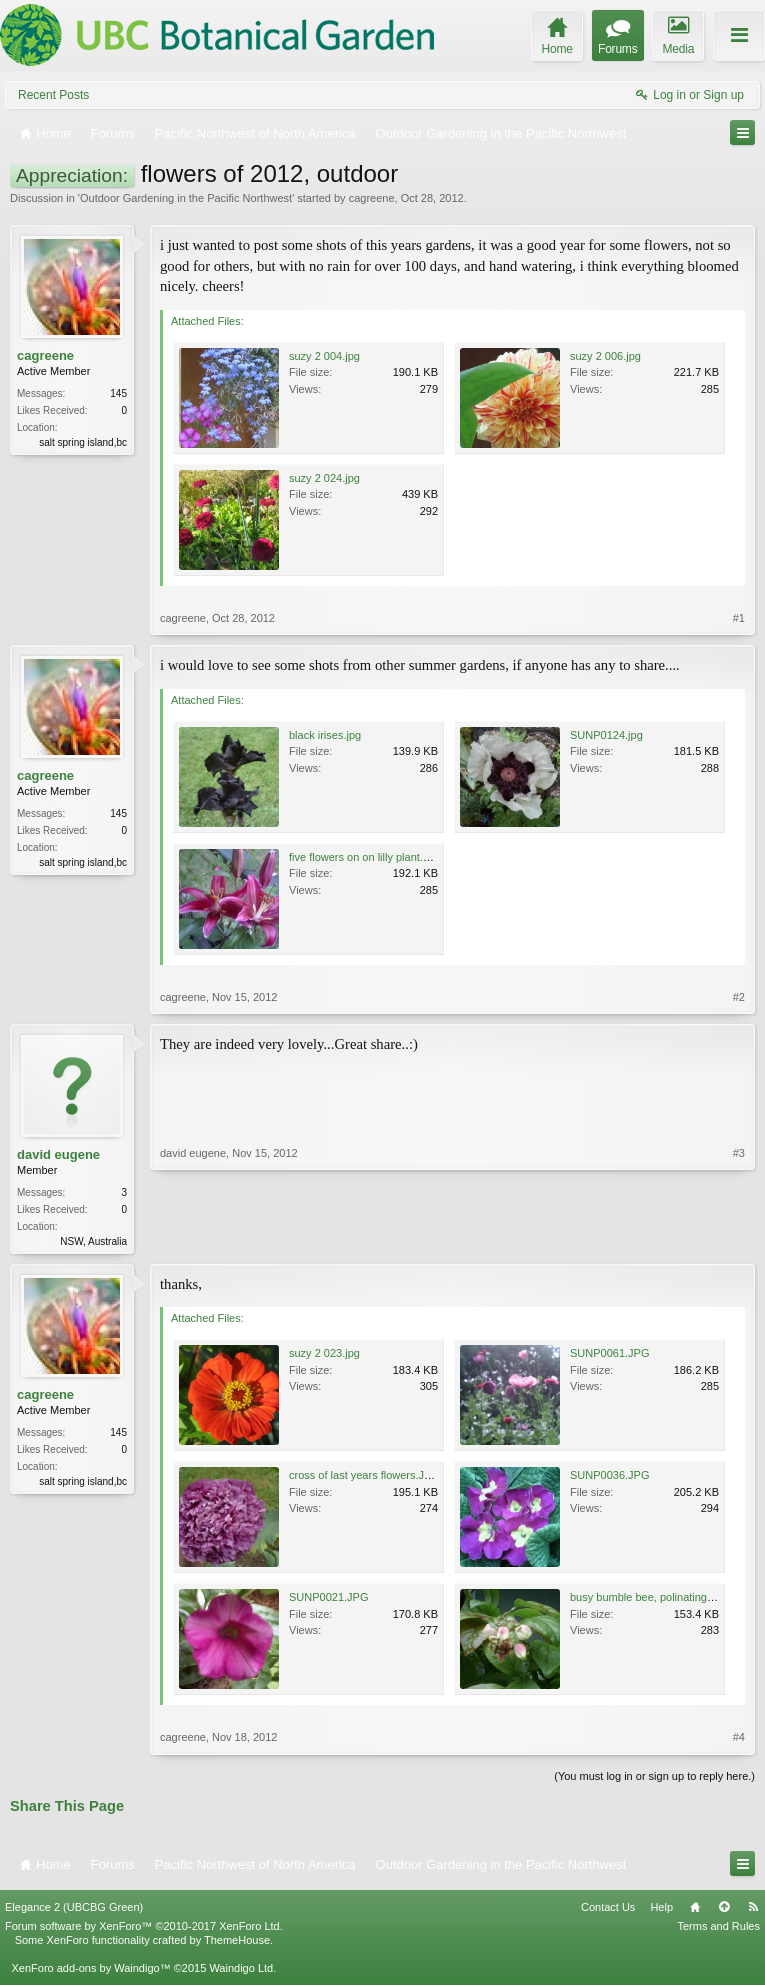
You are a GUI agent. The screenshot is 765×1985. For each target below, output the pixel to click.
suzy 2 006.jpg (605, 356)
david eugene (58, 1154)
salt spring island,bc (83, 442)
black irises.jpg (325, 735)
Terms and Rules (718, 1928)
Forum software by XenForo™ (144, 1928)
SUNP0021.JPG (328, 1599)
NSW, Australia (93, 1241)
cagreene (372, 198)
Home (695, 1909)
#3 (739, 1239)
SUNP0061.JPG (609, 1355)
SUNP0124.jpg (606, 735)
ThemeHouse (237, 1942)
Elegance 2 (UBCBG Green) (74, 1909)
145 (118, 393)
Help (661, 1909)
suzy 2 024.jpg (324, 478)
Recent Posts (53, 95)
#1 (739, 618)
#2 (739, 997)
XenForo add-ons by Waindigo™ (90, 1970)
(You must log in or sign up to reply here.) (654, 1778)
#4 (739, 1739)
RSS (753, 1909)
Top (724, 1909)
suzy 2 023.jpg (324, 1355)
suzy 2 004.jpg (324, 356)
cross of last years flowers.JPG (364, 1477)
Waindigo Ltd (241, 1970)
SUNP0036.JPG (609, 1477)
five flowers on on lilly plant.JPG (366, 857)
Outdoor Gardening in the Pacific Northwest (186, 198)
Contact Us (608, 1909)
